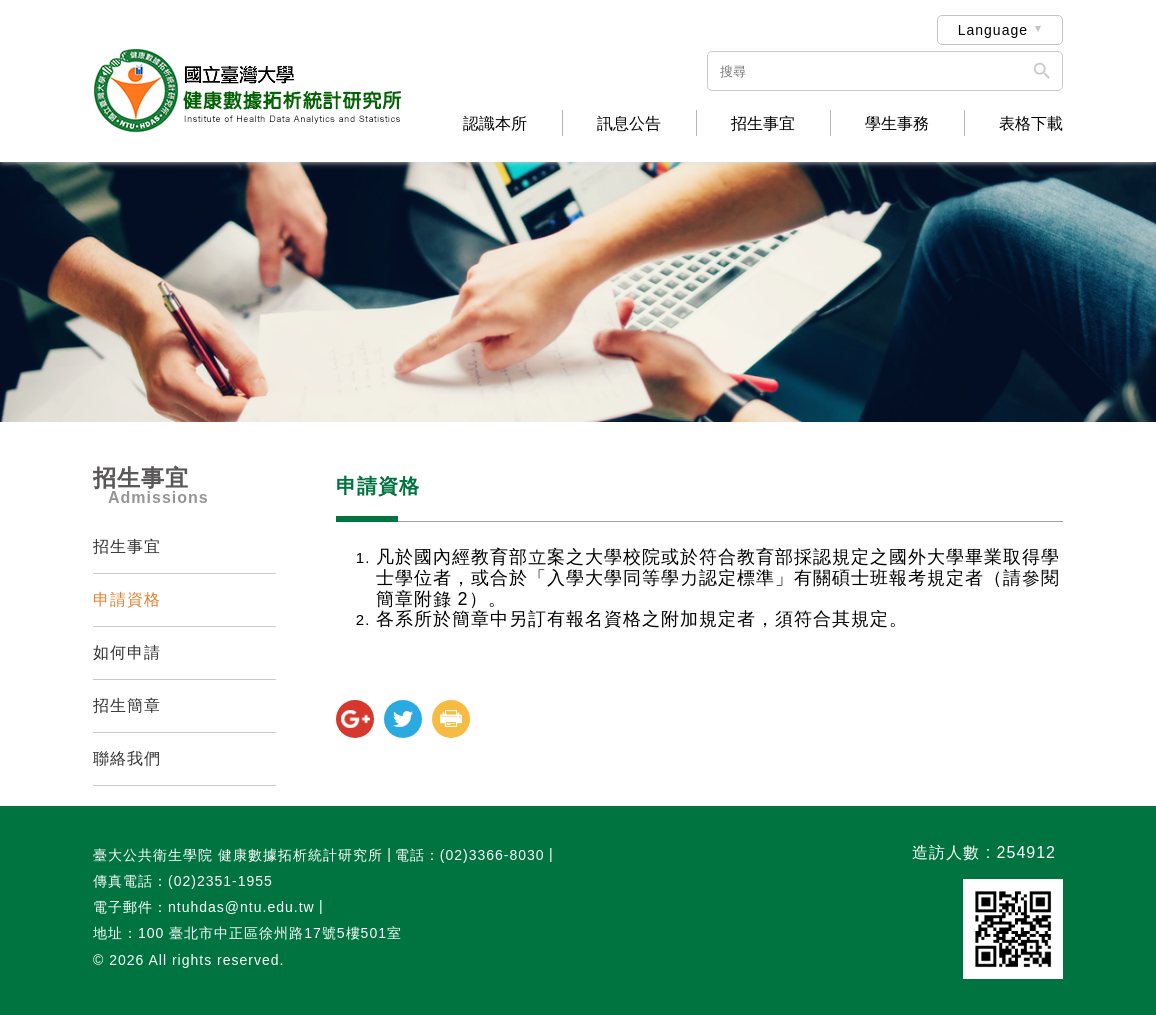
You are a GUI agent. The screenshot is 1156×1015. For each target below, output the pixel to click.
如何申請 (127, 652)
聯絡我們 (127, 758)
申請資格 (127, 599)
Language (993, 30)
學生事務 (897, 124)
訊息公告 (629, 124)
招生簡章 (127, 705)
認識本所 (495, 124)
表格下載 (1031, 124)
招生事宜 (763, 124)
